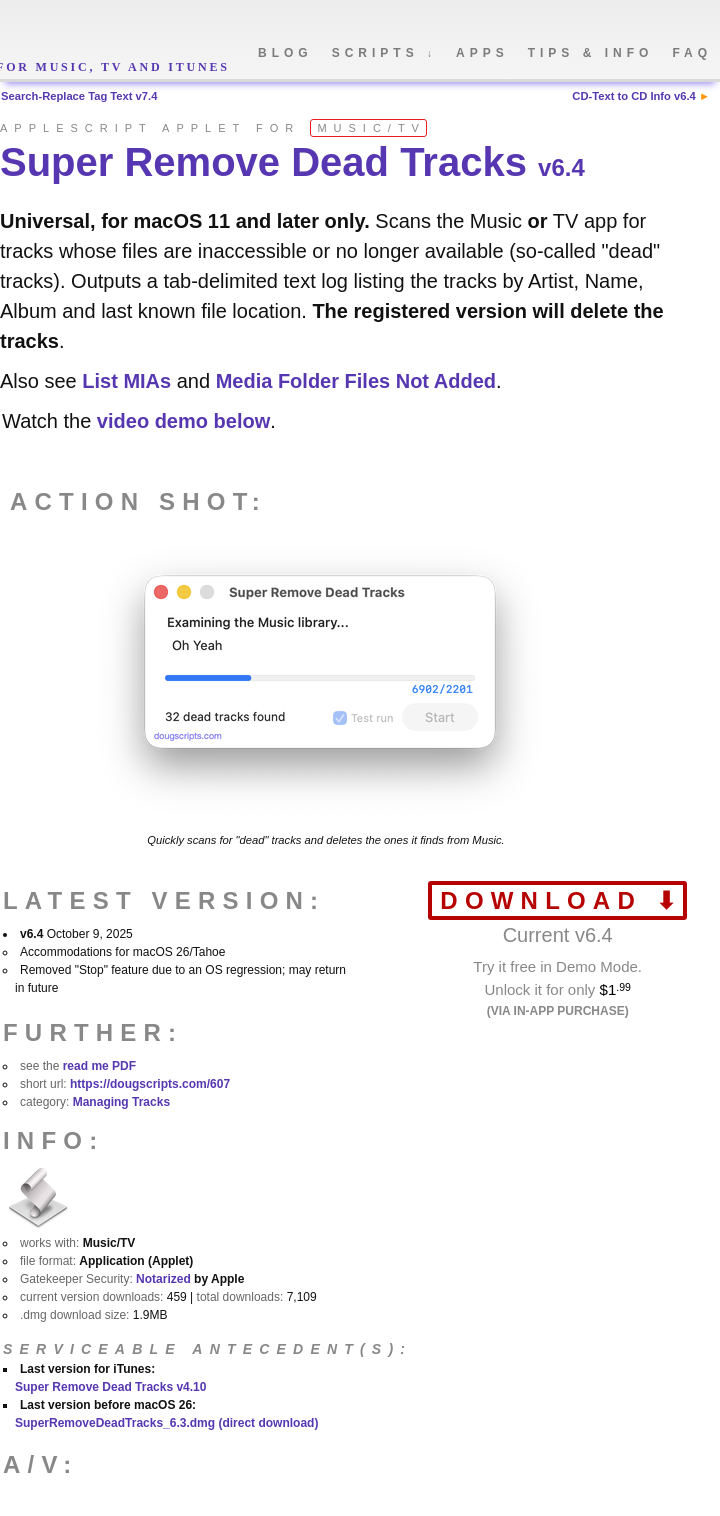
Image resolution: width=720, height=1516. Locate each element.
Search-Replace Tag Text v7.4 (79, 96)
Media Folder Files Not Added (356, 381)
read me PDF (99, 1066)
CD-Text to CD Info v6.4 (633, 96)
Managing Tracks (121, 1102)
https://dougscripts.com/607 (150, 1084)
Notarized (163, 1279)
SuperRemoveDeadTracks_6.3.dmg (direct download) (166, 1423)
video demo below (183, 421)
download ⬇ (561, 900)
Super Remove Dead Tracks (292, 162)
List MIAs (126, 381)
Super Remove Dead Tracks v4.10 (110, 1387)
